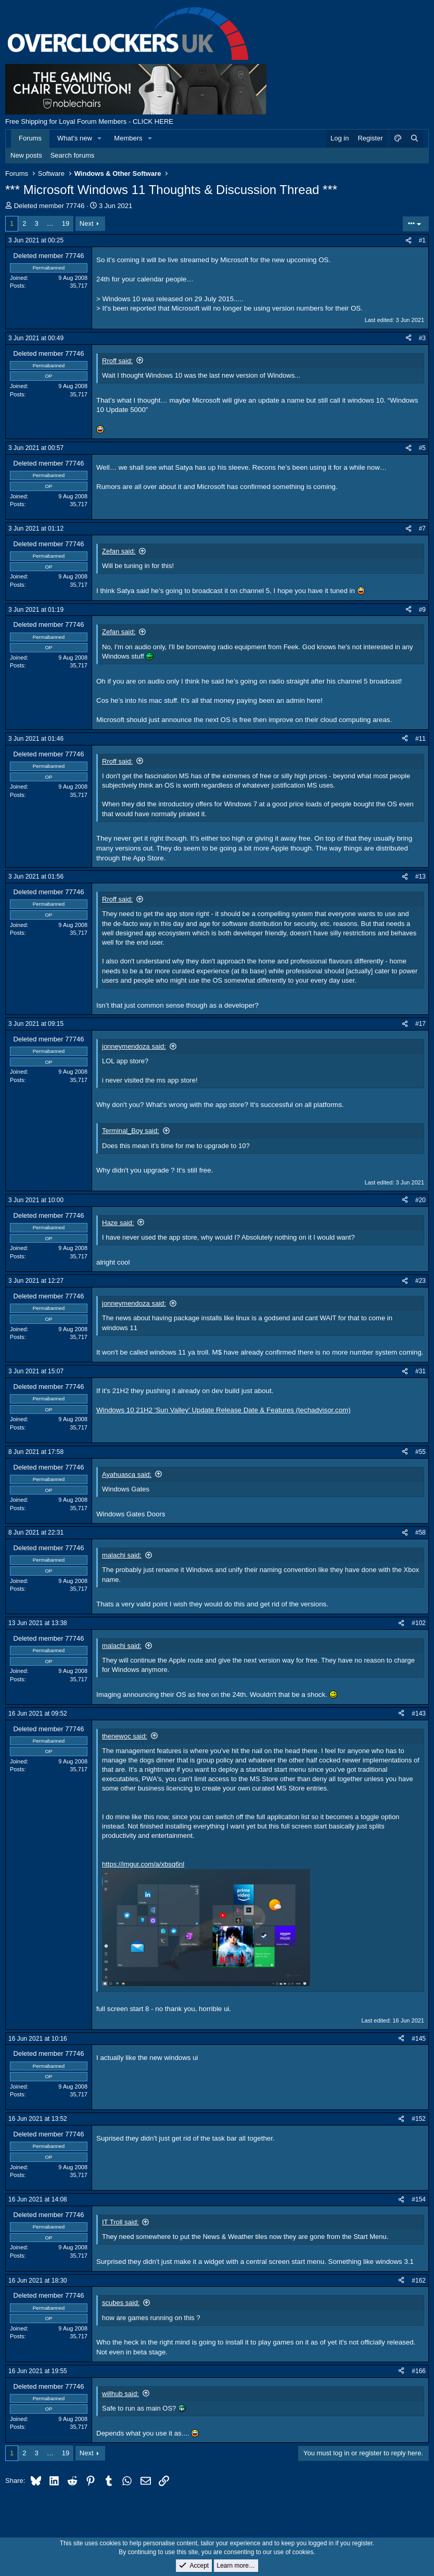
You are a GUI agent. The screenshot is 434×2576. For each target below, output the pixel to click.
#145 (419, 2038)
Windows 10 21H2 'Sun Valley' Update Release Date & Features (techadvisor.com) (223, 1410)
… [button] (50, 223)
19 (65, 223)
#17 (420, 1023)
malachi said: (122, 1555)
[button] (100, 138)
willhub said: (120, 2394)
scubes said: (120, 2303)
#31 (420, 1371)
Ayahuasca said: (126, 1474)
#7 (422, 528)
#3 (422, 338)
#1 (422, 240)
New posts (26, 155)
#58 (420, 1532)
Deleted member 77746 (49, 206)
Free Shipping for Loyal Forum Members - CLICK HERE (89, 121)
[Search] (414, 138)
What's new (74, 138)
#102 (419, 1623)
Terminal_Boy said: (130, 1131)
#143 (419, 1713)
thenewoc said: (124, 1736)
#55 (420, 1452)
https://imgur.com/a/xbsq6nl (143, 1864)
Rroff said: (117, 361)
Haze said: (118, 1223)
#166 (419, 2371)
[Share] (408, 241)
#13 (420, 876)
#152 (419, 2118)
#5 (422, 448)
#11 (420, 738)
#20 (420, 1200)
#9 (422, 609)
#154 (419, 2199)
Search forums (72, 155)
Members (128, 138)
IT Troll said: (120, 2222)
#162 (419, 2280)
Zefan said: (118, 551)
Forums (30, 138)
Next (87, 223)
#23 (420, 1280)
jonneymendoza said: (134, 1046)
